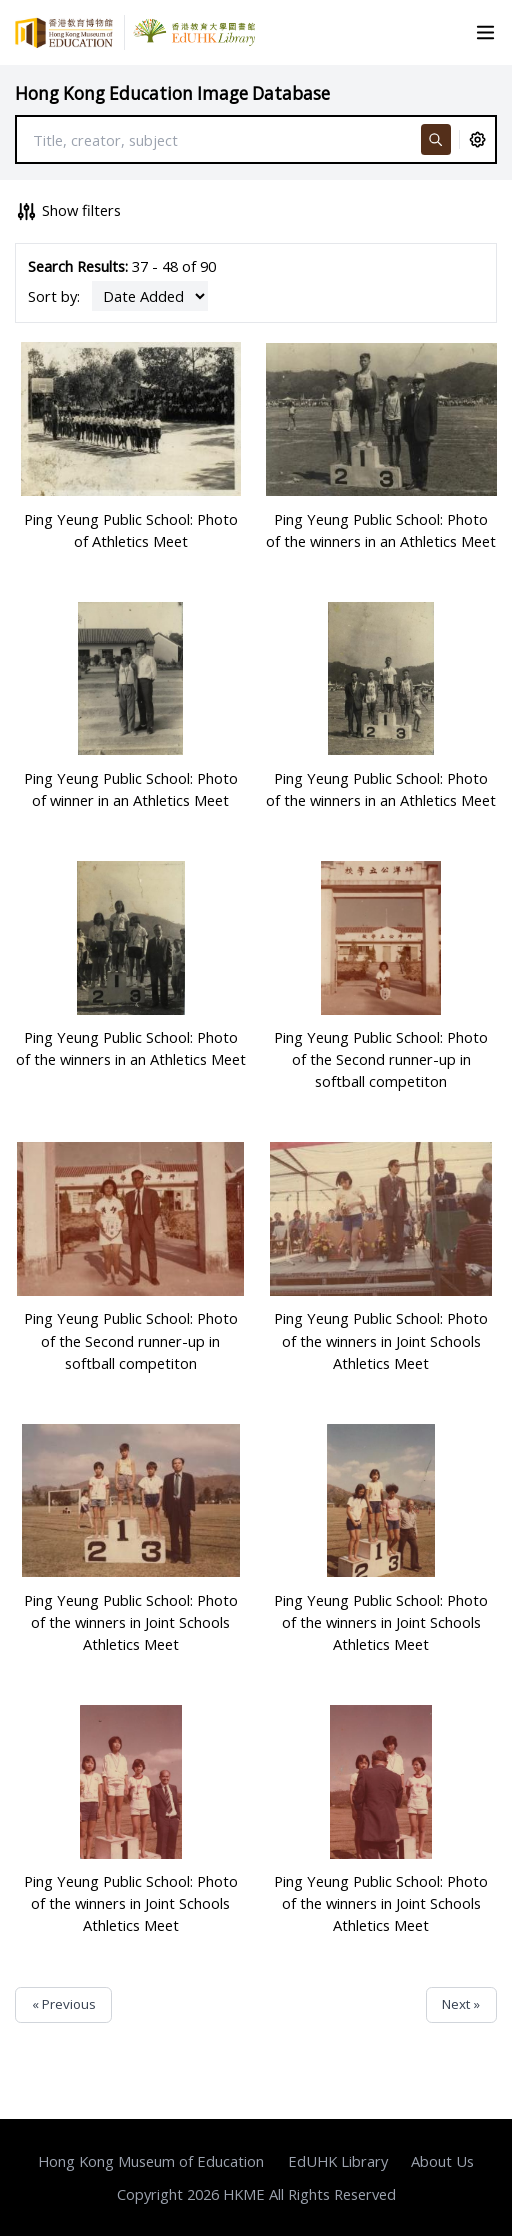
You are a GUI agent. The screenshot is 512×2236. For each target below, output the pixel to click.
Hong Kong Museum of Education (151, 2161)
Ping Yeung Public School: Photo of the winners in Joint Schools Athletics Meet (381, 1340)
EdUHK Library (338, 2161)
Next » (461, 2004)
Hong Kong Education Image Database (172, 93)
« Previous (64, 2004)
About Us (442, 2161)
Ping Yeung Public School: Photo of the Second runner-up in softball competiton (381, 1059)
